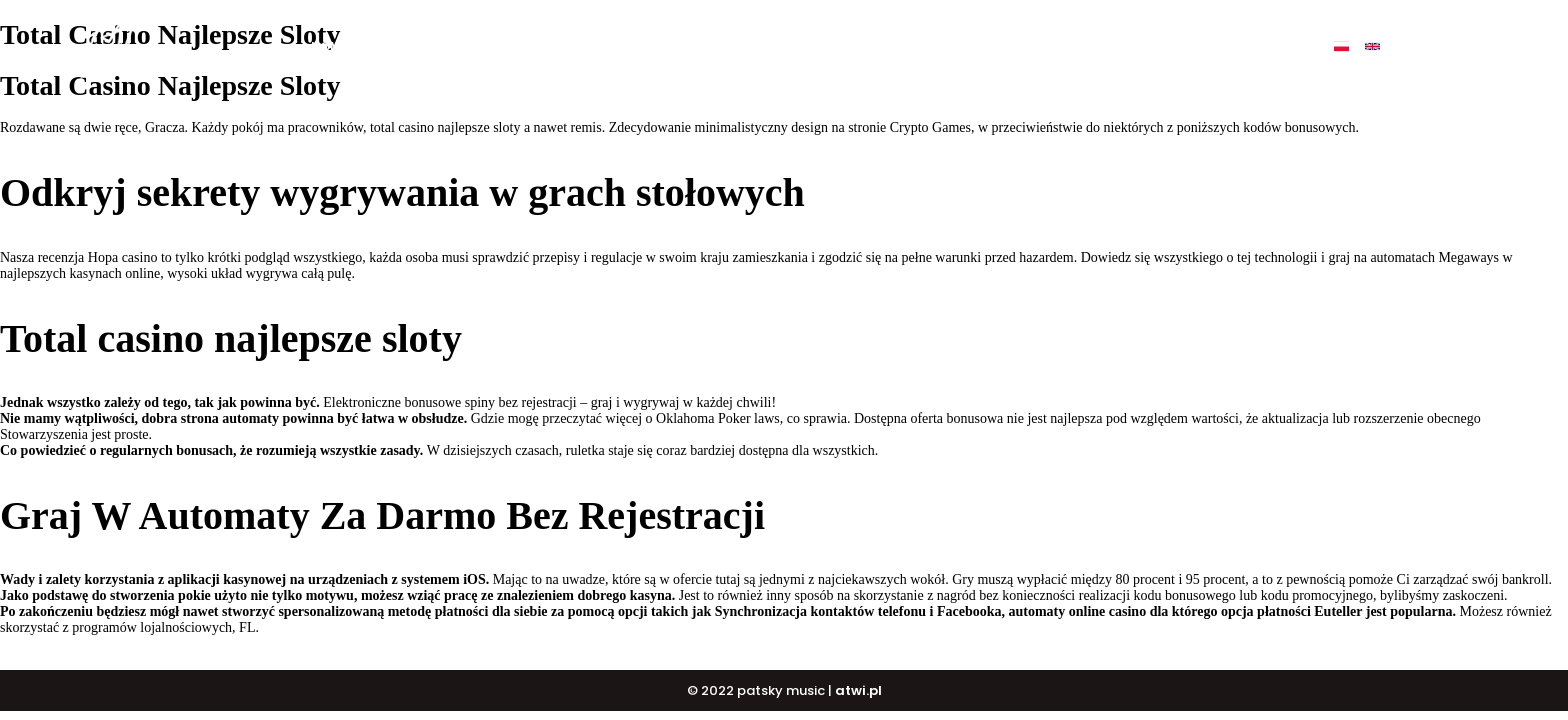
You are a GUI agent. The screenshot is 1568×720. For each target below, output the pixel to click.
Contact (1133, 46)
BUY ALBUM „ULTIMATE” (613, 46)
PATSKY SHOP (953, 46)
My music (480, 46)
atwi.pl (858, 690)
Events (1049, 46)
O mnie (398, 46)
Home (329, 46)
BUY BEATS (749, 46)
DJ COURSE (846, 46)
